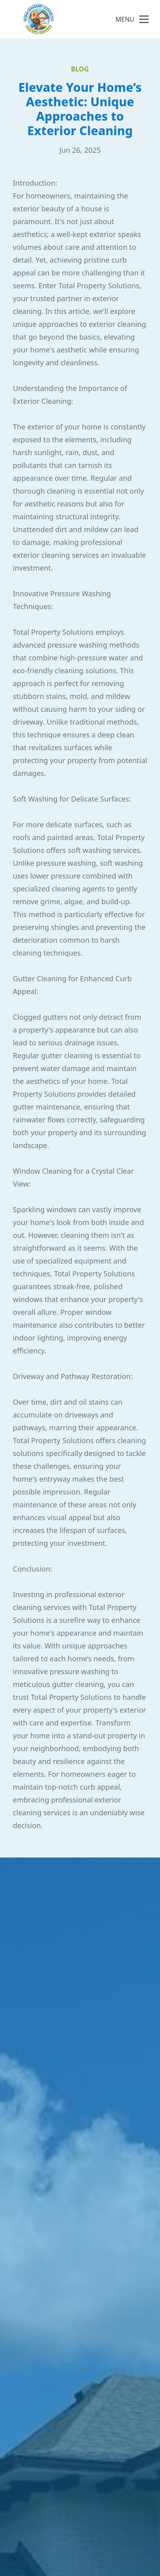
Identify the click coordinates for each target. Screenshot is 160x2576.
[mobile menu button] (144, 19)
